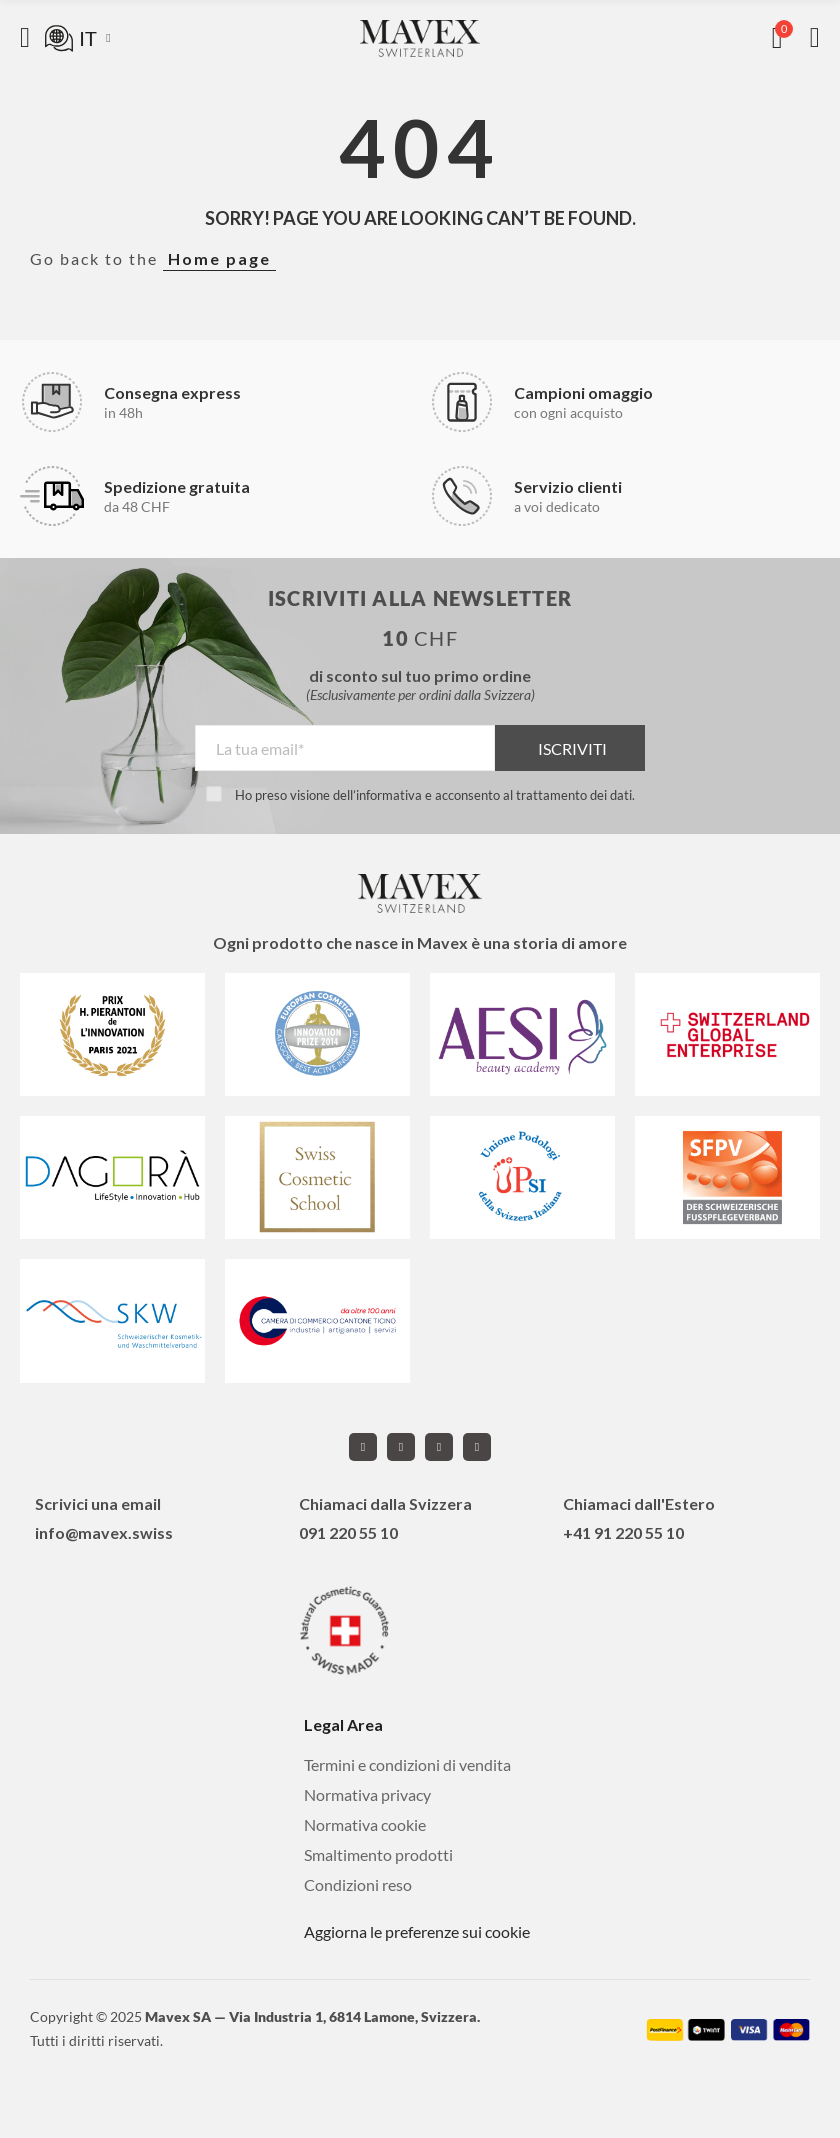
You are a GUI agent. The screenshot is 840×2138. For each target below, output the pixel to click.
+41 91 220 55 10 (623, 1532)
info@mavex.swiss (104, 1532)
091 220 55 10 (348, 1532)
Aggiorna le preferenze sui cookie (417, 1931)
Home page (219, 258)
